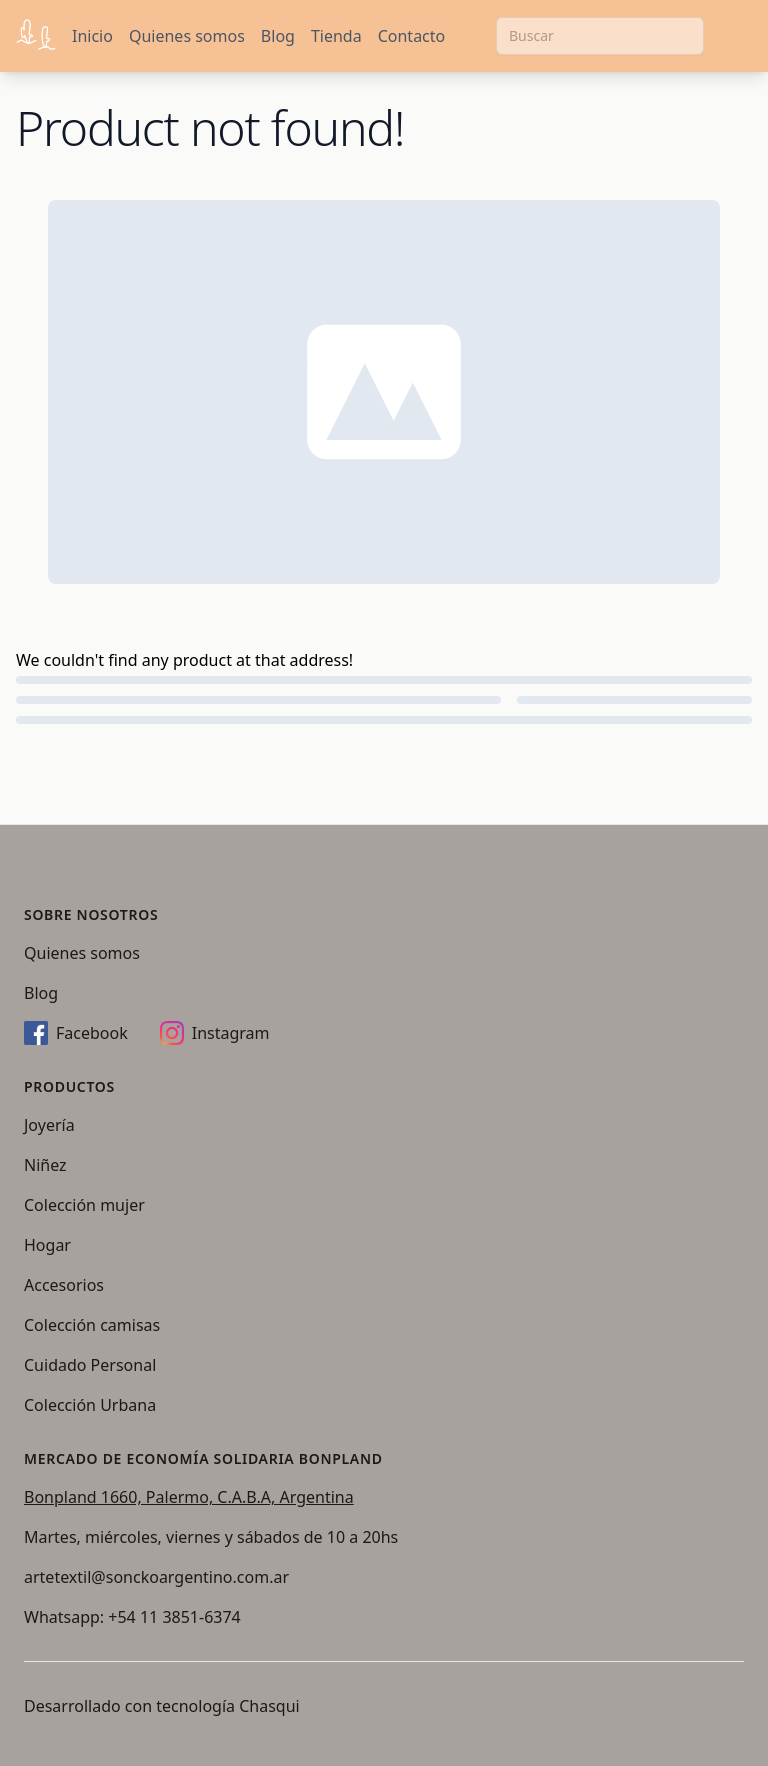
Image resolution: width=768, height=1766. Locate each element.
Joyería (49, 1125)
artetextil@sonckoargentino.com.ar (156, 1577)
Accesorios (64, 1285)
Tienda (336, 36)
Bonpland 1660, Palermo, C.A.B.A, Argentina (189, 1497)
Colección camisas (92, 1325)
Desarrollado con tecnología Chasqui (162, 1706)
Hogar (47, 1245)
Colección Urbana (90, 1405)
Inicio (92, 36)
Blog (278, 36)
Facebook (76, 1033)
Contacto (412, 36)
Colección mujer (84, 1205)
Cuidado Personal (90, 1365)
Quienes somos (187, 36)
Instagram (215, 1033)
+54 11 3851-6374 (174, 1617)
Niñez (45, 1165)
